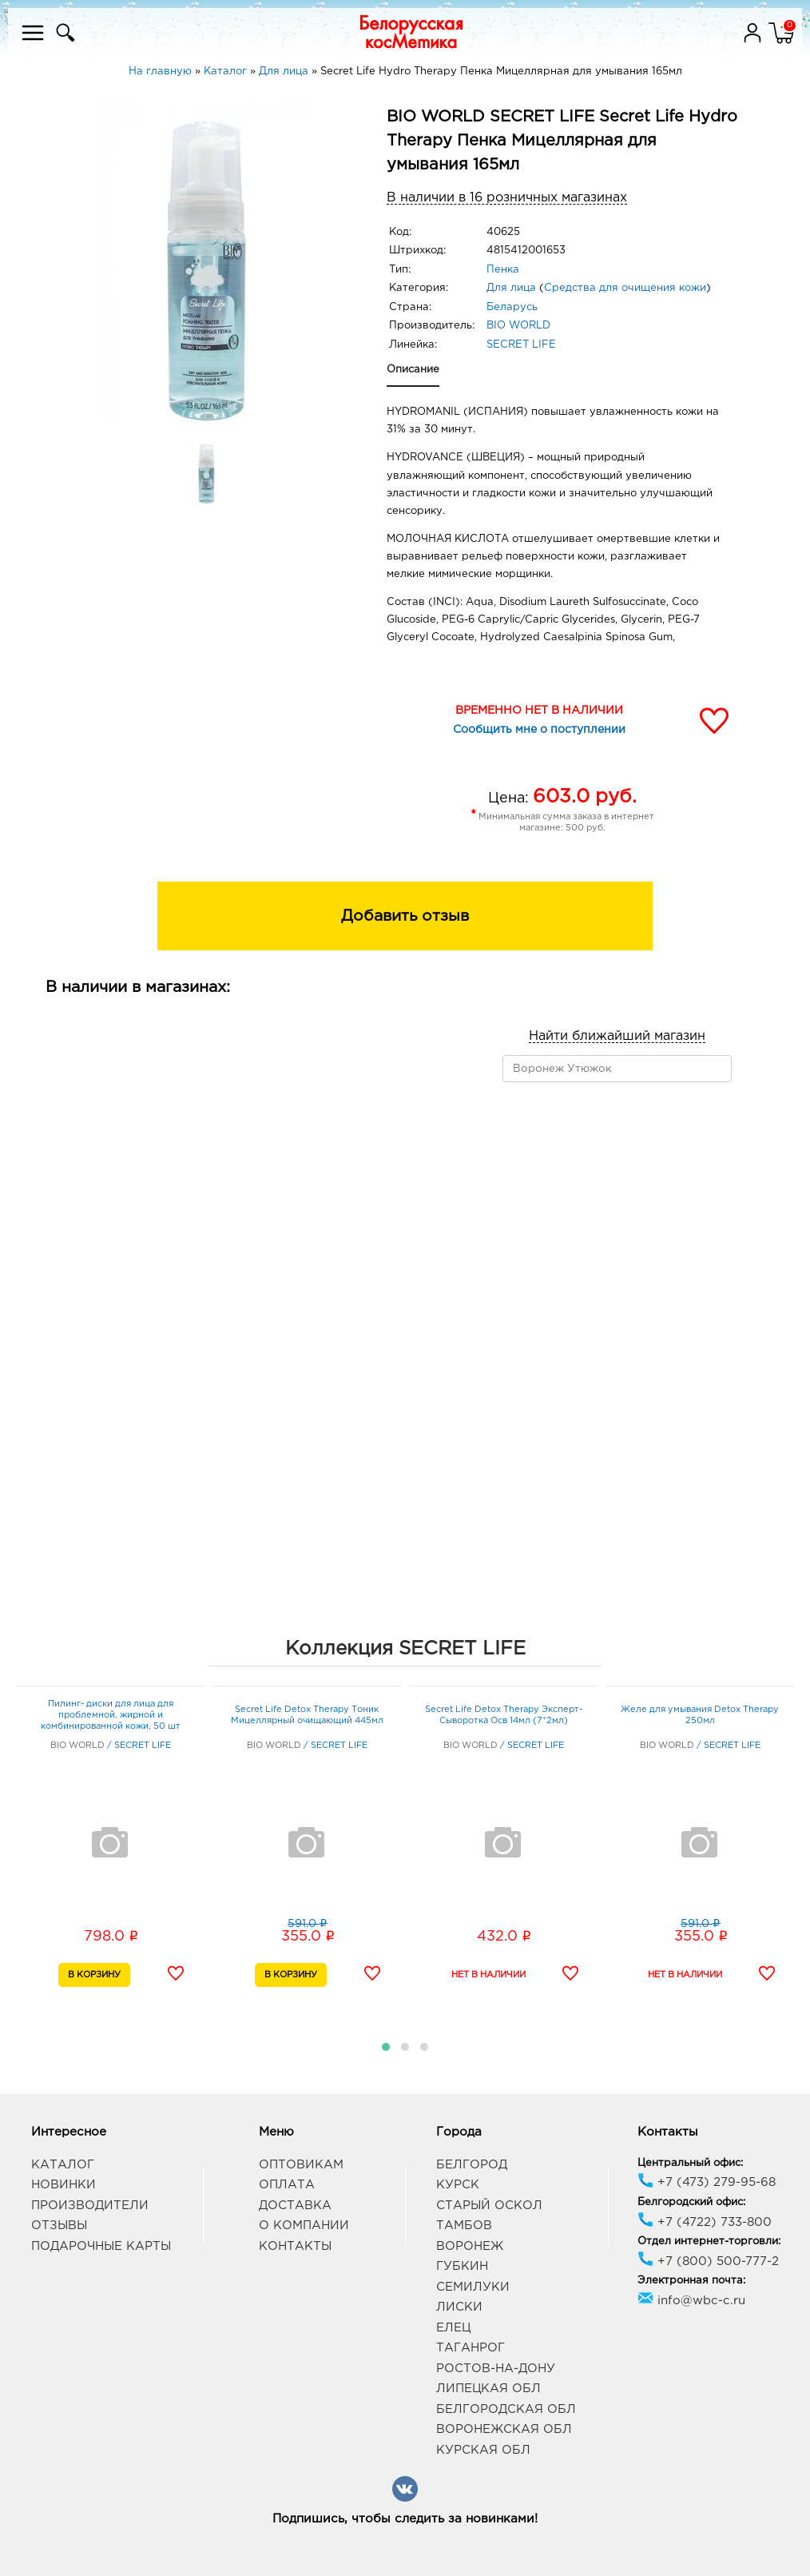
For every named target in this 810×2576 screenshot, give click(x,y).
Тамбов (464, 2225)
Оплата (287, 2185)
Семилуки (473, 2287)
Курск (457, 2185)
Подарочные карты (101, 2246)
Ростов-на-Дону (495, 2368)
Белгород (471, 2165)
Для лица (511, 288)
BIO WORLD (518, 325)
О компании (304, 2225)
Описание (413, 369)
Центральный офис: (690, 2163)
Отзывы (59, 2225)
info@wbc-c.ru (691, 2300)
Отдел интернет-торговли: (708, 2241)
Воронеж (469, 2246)
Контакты (295, 2246)
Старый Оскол (489, 2205)
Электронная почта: (691, 2280)
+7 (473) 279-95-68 (706, 2182)
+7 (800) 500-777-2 (708, 2261)
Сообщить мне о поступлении (539, 730)
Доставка (295, 2205)
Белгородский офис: (691, 2202)
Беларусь (512, 307)
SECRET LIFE (521, 344)
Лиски (459, 2307)
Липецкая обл (488, 2388)
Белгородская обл (506, 2409)
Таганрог (470, 2348)
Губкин (462, 2266)
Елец (453, 2328)
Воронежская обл (504, 2429)
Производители (90, 2205)
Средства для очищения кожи (625, 288)
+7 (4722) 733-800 (704, 2222)
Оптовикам (301, 2165)
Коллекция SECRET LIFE (405, 1649)
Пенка (502, 269)
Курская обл (483, 2450)
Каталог (62, 2165)
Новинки (63, 2185)
